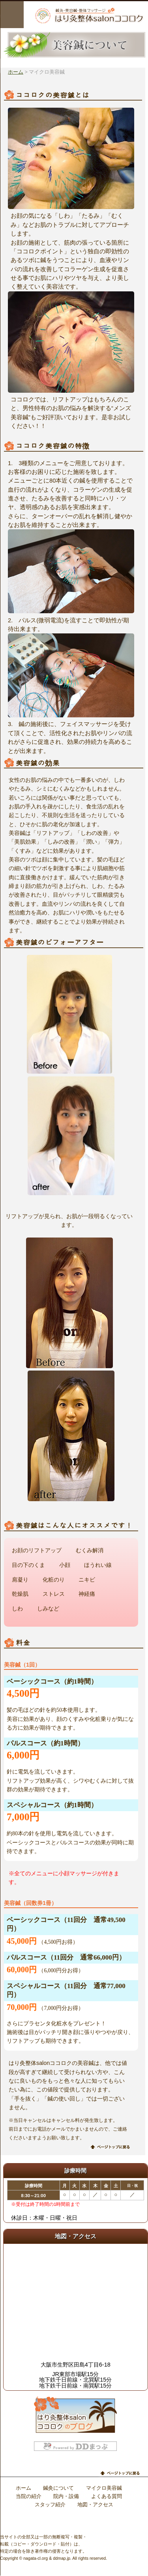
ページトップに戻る (110, 2147)
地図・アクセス (95, 2505)
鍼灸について (58, 2488)
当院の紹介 (28, 2496)
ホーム (15, 72)
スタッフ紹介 (50, 2505)
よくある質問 (106, 2496)
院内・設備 (66, 2496)
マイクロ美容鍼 (104, 2488)
